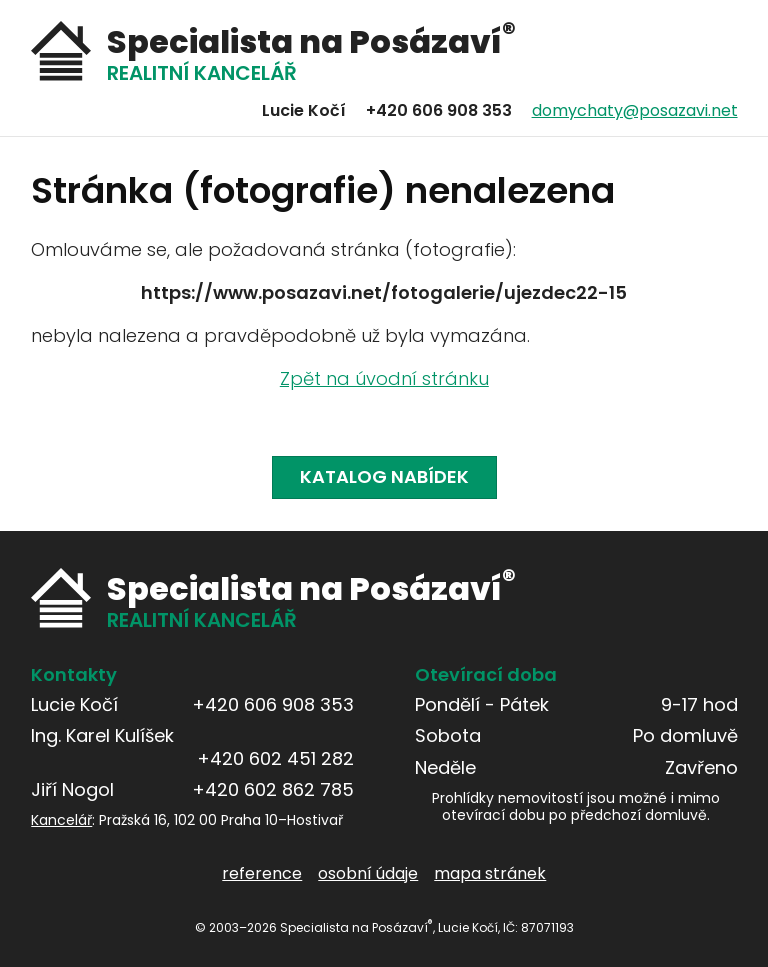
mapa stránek (490, 873)
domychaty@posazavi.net (634, 110)
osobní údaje (368, 873)
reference (262, 873)
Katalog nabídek (384, 476)
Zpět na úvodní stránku (384, 378)
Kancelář (61, 820)
